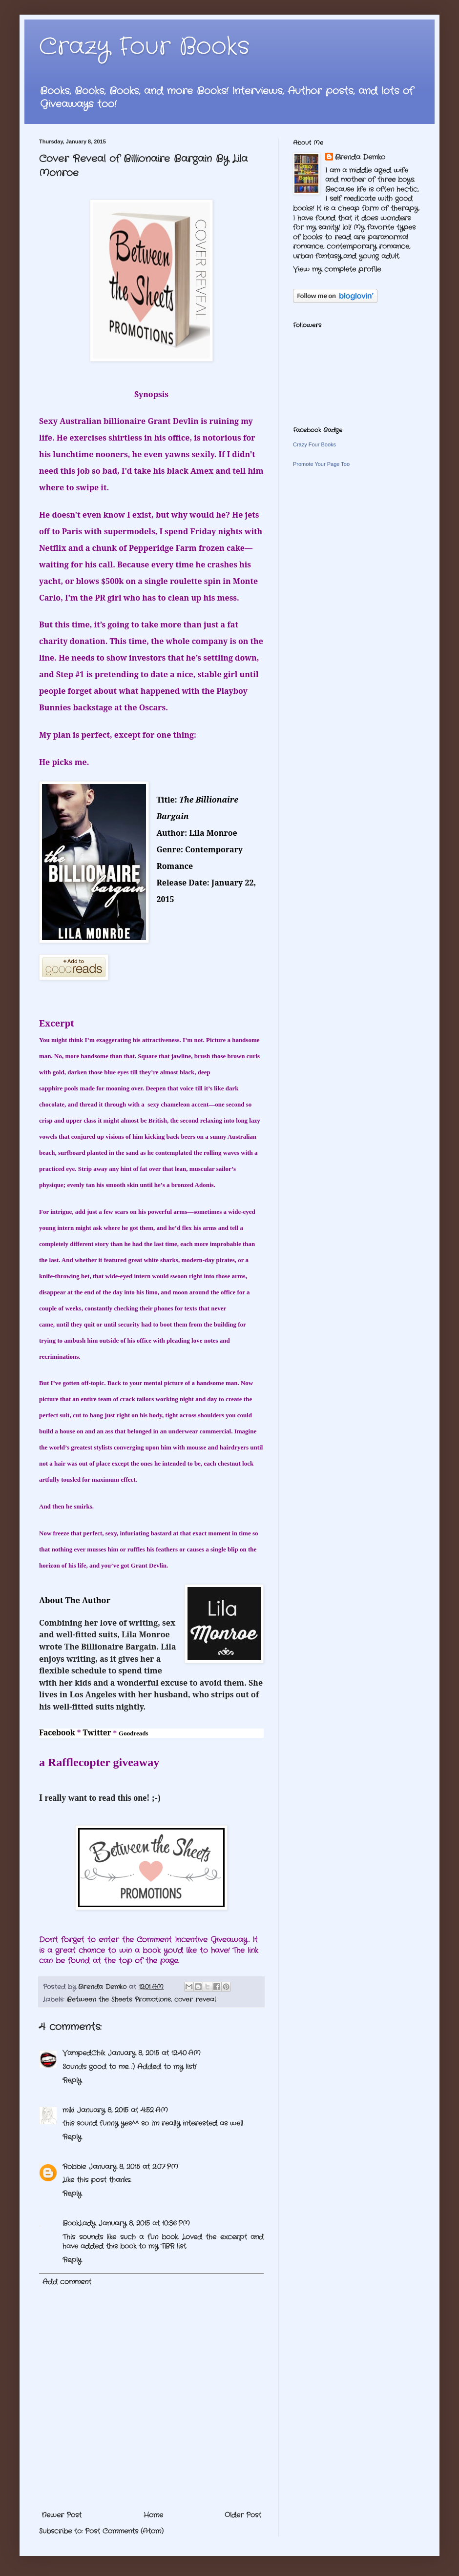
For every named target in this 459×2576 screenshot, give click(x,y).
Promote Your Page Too (321, 464)
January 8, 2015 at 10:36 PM (144, 2223)
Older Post (243, 2515)
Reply (72, 2080)
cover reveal (195, 1999)
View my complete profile (337, 269)
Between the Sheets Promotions (119, 1999)
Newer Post (62, 2515)
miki (68, 2110)
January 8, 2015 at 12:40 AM (154, 2053)
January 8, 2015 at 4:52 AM (122, 2110)
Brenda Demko (360, 157)
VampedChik (84, 2053)
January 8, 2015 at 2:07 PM (133, 2167)
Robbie (74, 2167)
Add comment (66, 2282)
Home (153, 2515)
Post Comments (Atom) (124, 2531)
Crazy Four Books (144, 47)
